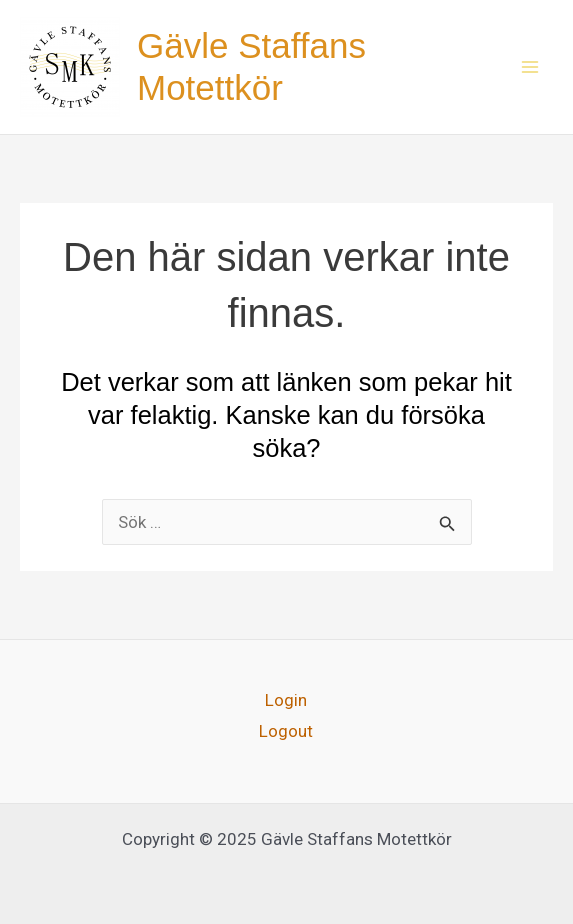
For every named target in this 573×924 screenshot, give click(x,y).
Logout (286, 731)
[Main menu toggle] (531, 67)
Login (286, 700)
